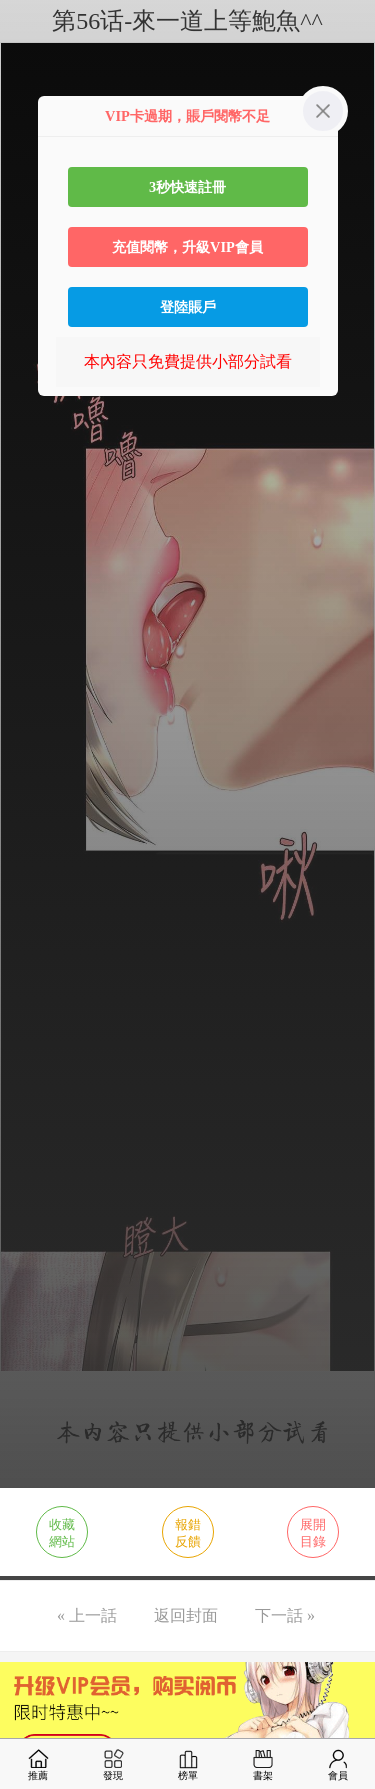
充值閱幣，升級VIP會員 (187, 247)
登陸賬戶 (188, 307)
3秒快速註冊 (187, 187)
